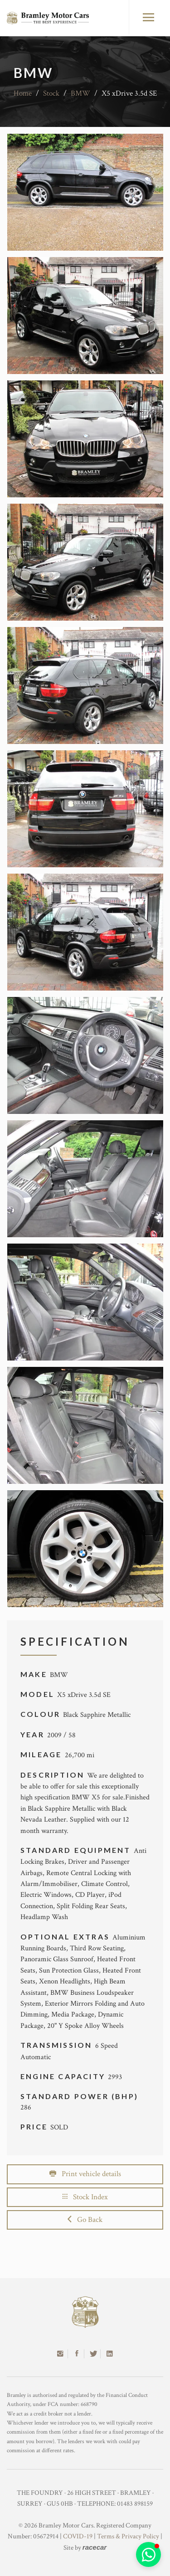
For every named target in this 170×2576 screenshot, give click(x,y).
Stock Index (85, 2197)
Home (23, 93)
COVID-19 (77, 2536)
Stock (51, 93)
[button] (148, 2554)
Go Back (85, 2220)
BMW (80, 93)
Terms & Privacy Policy (128, 2536)
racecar (95, 2547)
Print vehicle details (85, 2174)
